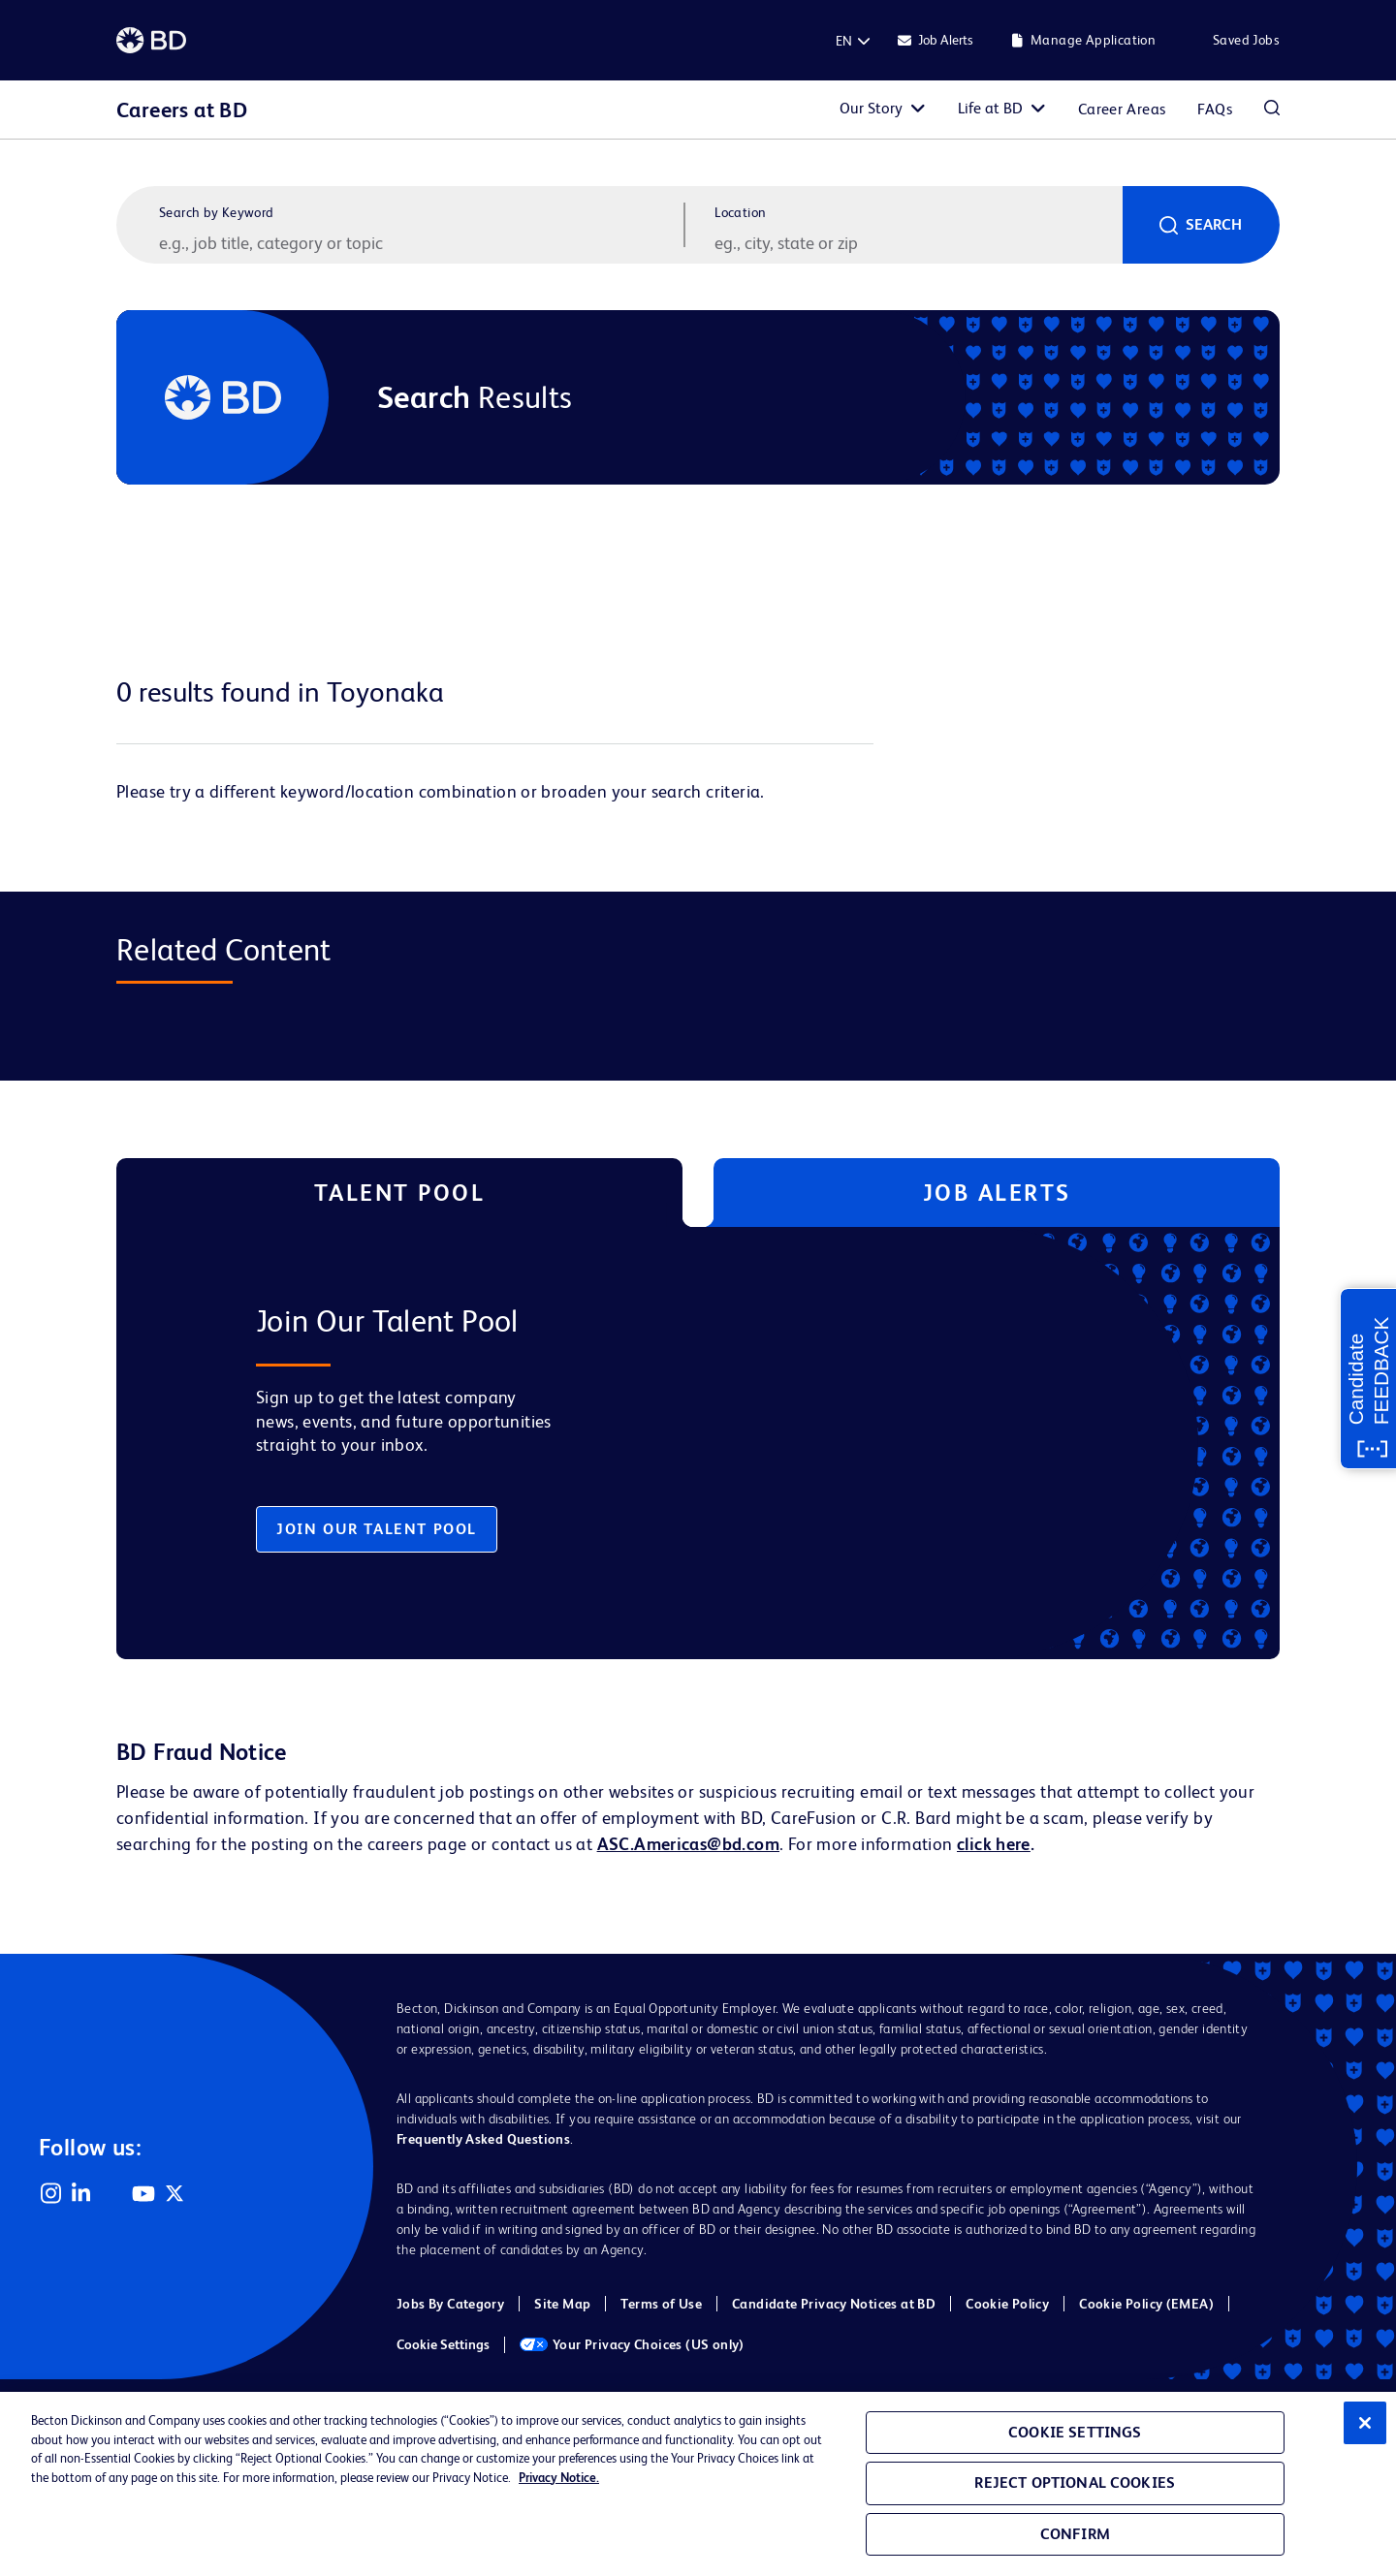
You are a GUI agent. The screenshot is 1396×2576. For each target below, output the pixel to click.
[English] (843, 40)
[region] (698, 2484)
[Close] (1365, 2423)
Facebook (112, 2193)
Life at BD (990, 108)
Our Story (871, 108)
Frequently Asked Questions (483, 2139)
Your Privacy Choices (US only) (632, 2344)
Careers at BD (181, 110)
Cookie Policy (1007, 2303)
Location (740, 212)
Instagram (50, 2193)
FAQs (1214, 109)
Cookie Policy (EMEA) (1146, 2303)
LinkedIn (81, 2193)
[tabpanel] (657, 1443)
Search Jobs (1272, 109)
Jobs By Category (450, 2303)
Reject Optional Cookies (1074, 2482)
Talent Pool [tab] (400, 1192)
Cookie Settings (443, 2344)
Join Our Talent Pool (376, 1529)
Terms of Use (661, 2303)
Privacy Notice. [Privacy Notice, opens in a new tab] (559, 2477)
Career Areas (1122, 109)
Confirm (1075, 2534)
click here (994, 1844)
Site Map (562, 2303)
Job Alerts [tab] (997, 1192)
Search (1214, 224)
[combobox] (916, 242)
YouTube (143, 2193)
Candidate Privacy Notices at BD (834, 2303)
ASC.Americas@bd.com (688, 1844)
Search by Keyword (216, 212)
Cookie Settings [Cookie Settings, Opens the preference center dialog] (1074, 2432)
